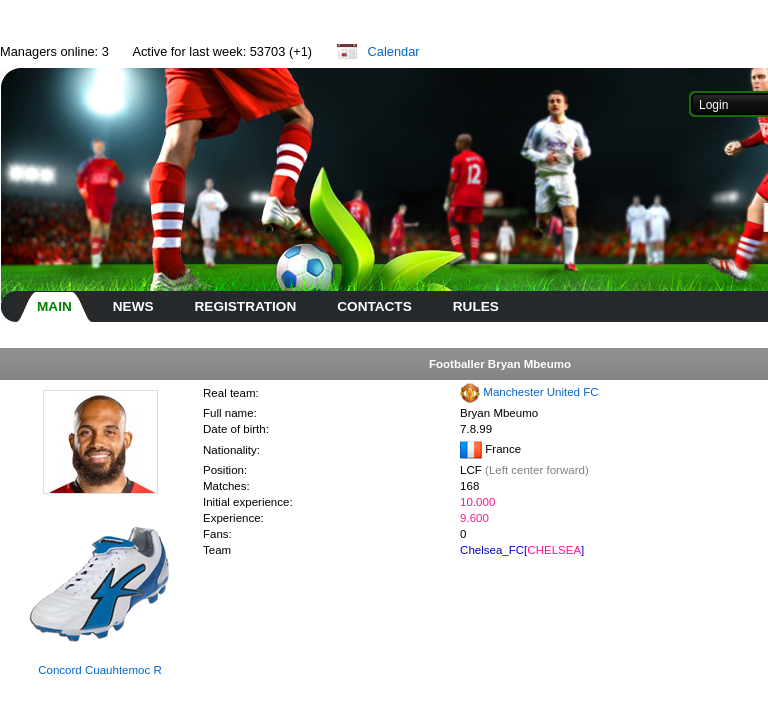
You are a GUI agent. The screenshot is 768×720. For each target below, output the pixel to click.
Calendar (394, 51)
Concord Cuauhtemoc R (100, 670)
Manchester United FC (540, 392)
